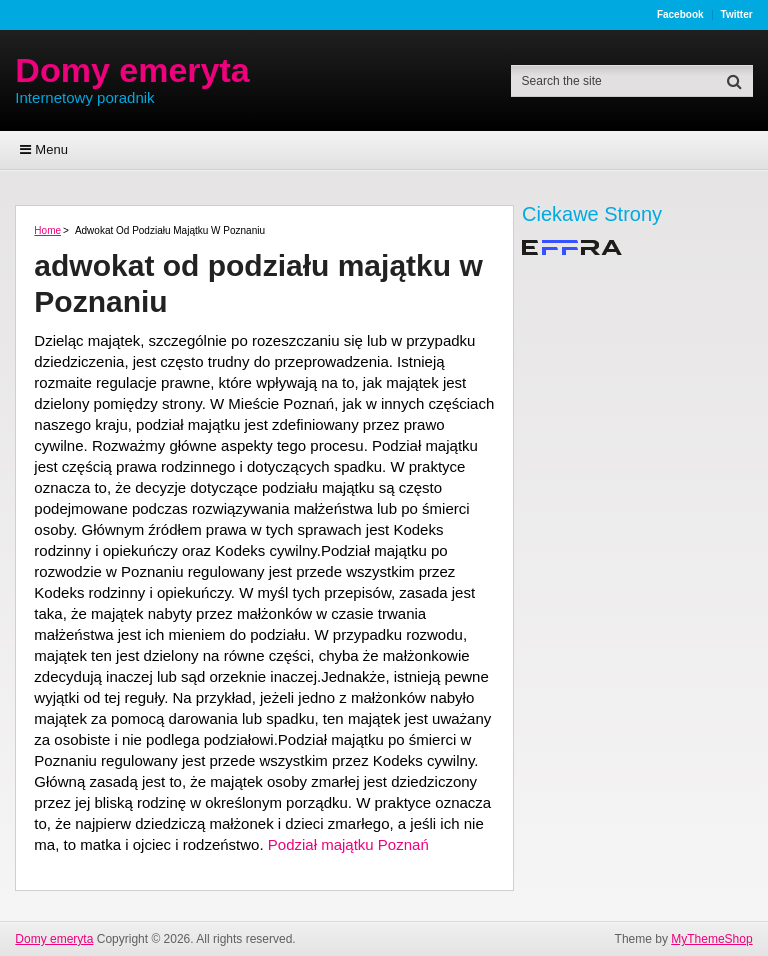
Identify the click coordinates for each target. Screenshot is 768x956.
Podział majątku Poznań (348, 844)
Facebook (680, 15)
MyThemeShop (711, 939)
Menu (51, 149)
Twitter (737, 15)
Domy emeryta (132, 70)
